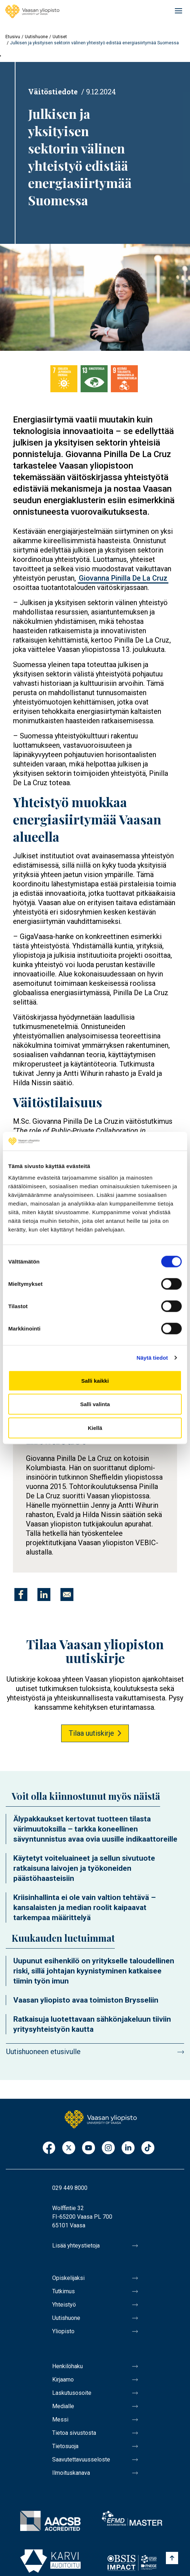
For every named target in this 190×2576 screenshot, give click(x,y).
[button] (95, 296)
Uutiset (60, 36)
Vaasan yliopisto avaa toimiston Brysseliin (85, 2000)
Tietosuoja (65, 2446)
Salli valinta (95, 1404)
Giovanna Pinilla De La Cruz (123, 578)
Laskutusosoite (71, 2392)
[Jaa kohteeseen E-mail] (66, 1594)
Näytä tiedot (152, 1358)
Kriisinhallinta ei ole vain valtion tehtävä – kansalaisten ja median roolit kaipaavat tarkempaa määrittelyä (84, 1907)
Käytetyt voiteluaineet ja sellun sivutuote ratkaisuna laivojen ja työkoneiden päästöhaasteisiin (84, 1868)
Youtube (88, 2148)
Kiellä (95, 1428)
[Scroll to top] (172, 2558)
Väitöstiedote (53, 91)
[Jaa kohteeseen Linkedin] (43, 1594)
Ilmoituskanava (71, 2472)
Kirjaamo (63, 2379)
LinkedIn (128, 2148)
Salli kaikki (95, 1380)
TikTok (147, 2148)
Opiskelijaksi (68, 2278)
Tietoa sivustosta (74, 2432)
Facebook (48, 2148)
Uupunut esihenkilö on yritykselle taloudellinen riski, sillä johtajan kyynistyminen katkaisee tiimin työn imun (93, 1970)
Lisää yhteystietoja (76, 2245)
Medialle (63, 2406)
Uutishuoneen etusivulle (43, 2051)
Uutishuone (36, 36)
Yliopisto (63, 2331)
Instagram (108, 2148)
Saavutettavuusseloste (81, 2459)
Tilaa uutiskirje (91, 1733)
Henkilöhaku (67, 2366)
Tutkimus (63, 2291)
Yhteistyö (64, 2304)
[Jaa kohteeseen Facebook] (20, 1594)
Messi (60, 2419)
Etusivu (12, 36)
